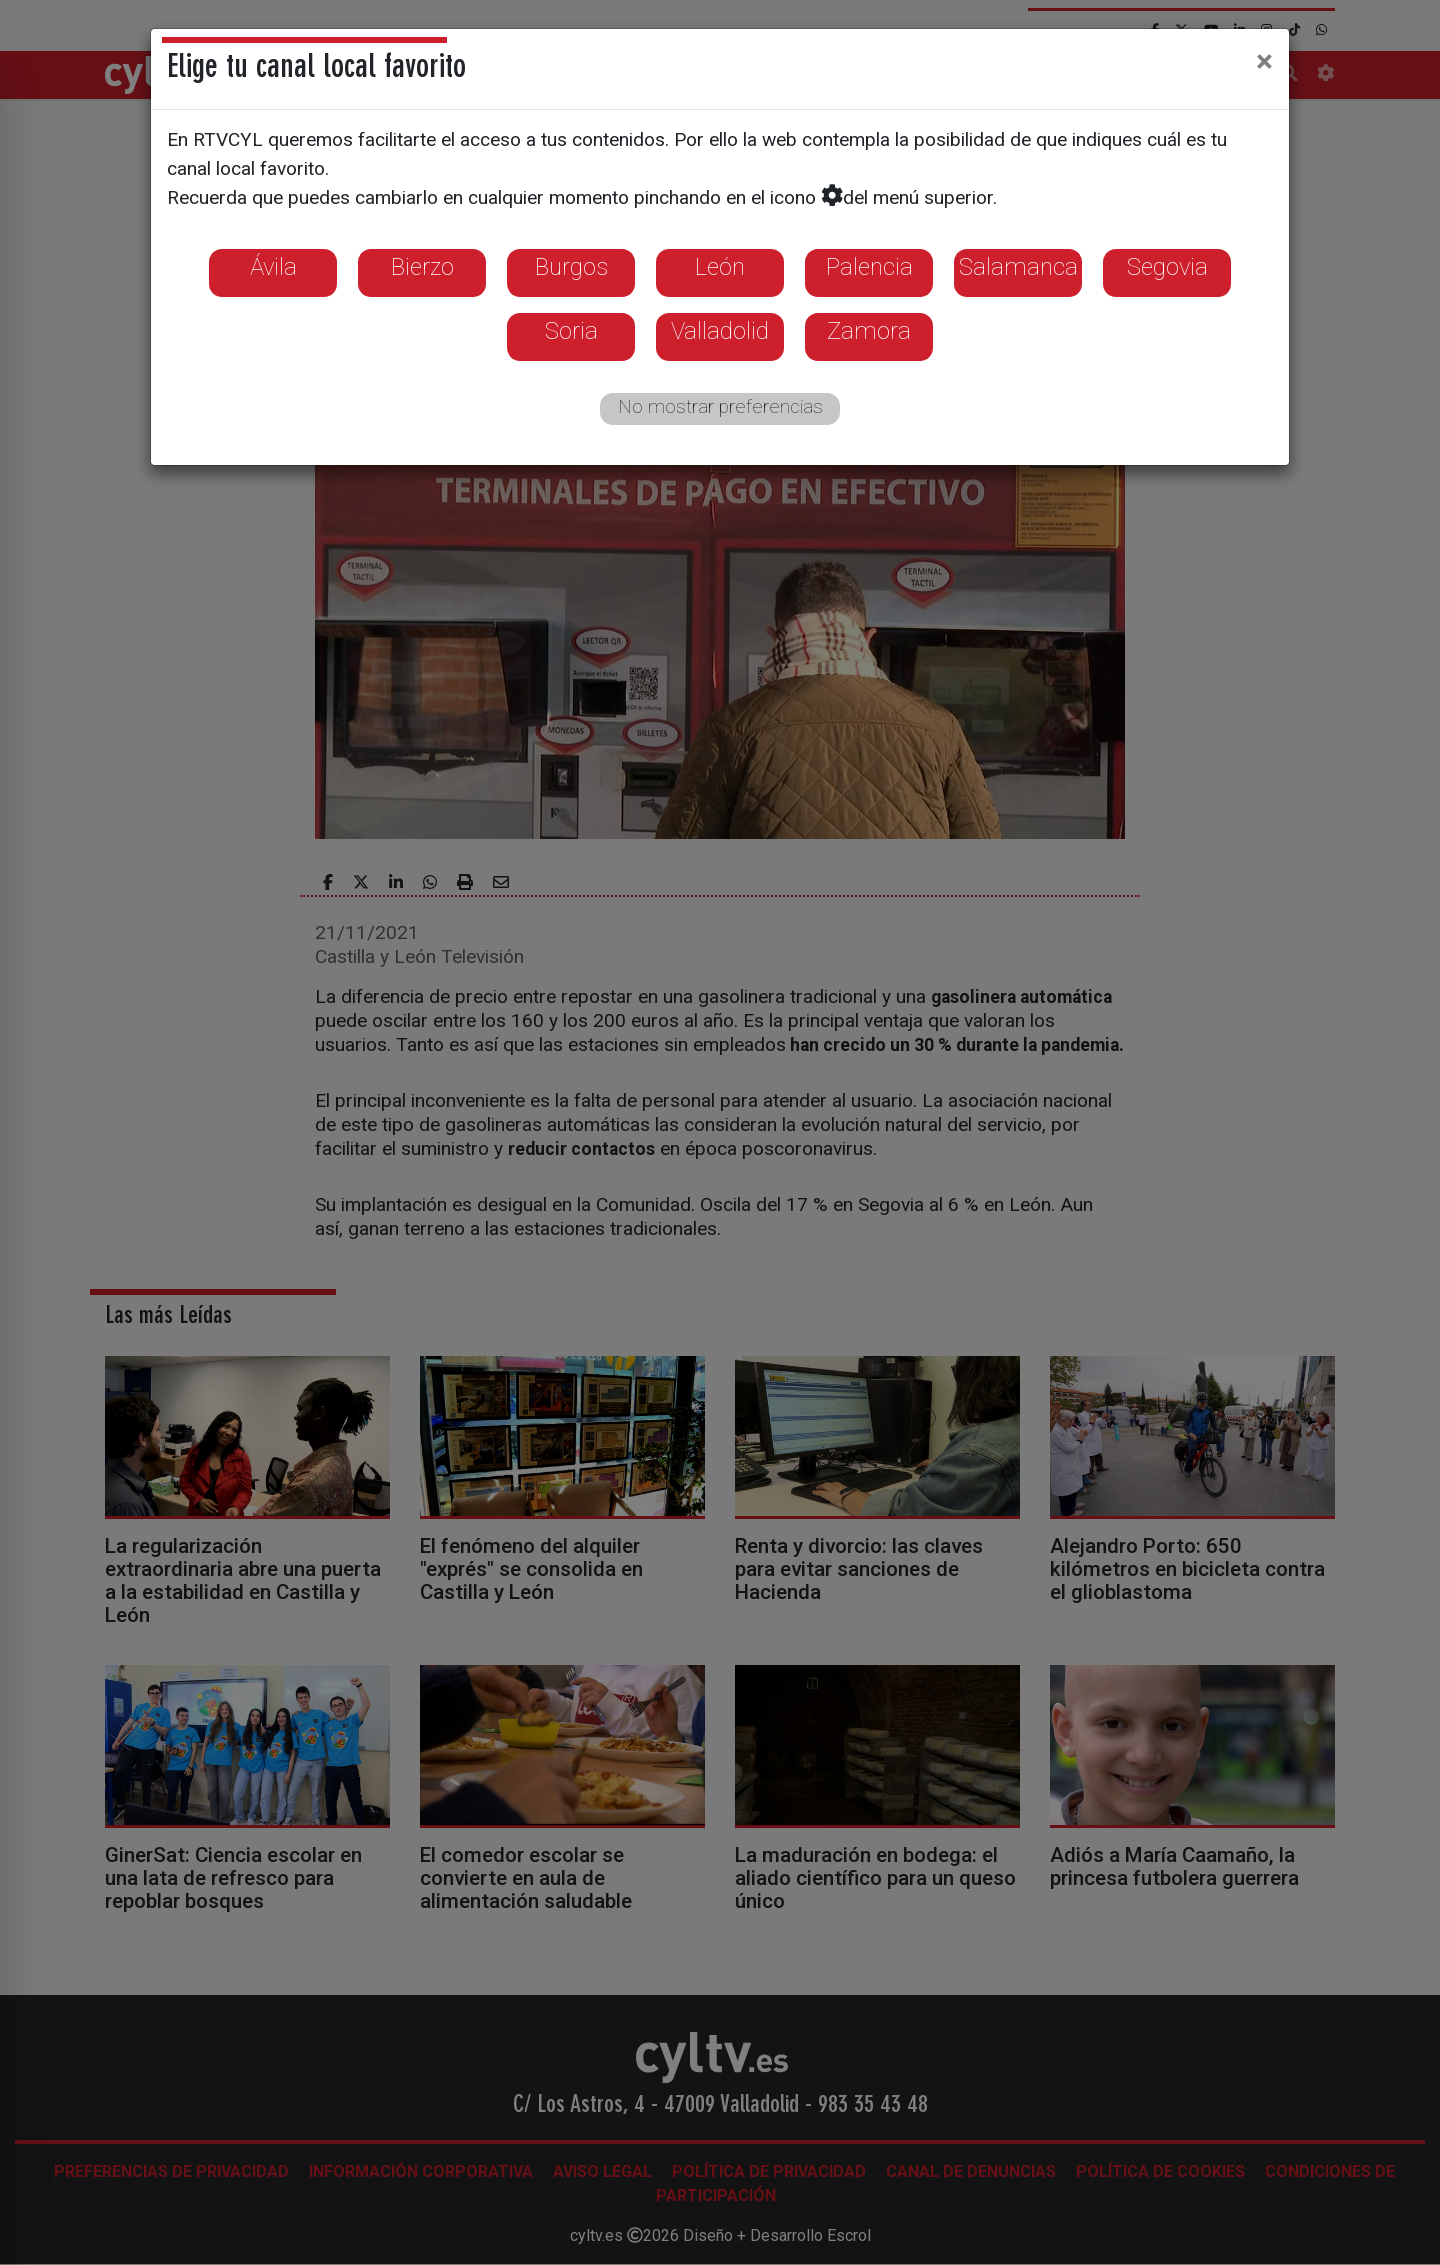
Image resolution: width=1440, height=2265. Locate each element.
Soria (571, 331)
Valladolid (720, 331)
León (720, 267)
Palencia (869, 267)
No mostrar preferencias (720, 406)
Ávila (273, 267)
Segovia (1167, 267)
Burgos (571, 267)
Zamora (869, 331)
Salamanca (1018, 267)
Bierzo (422, 267)
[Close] (1264, 61)
